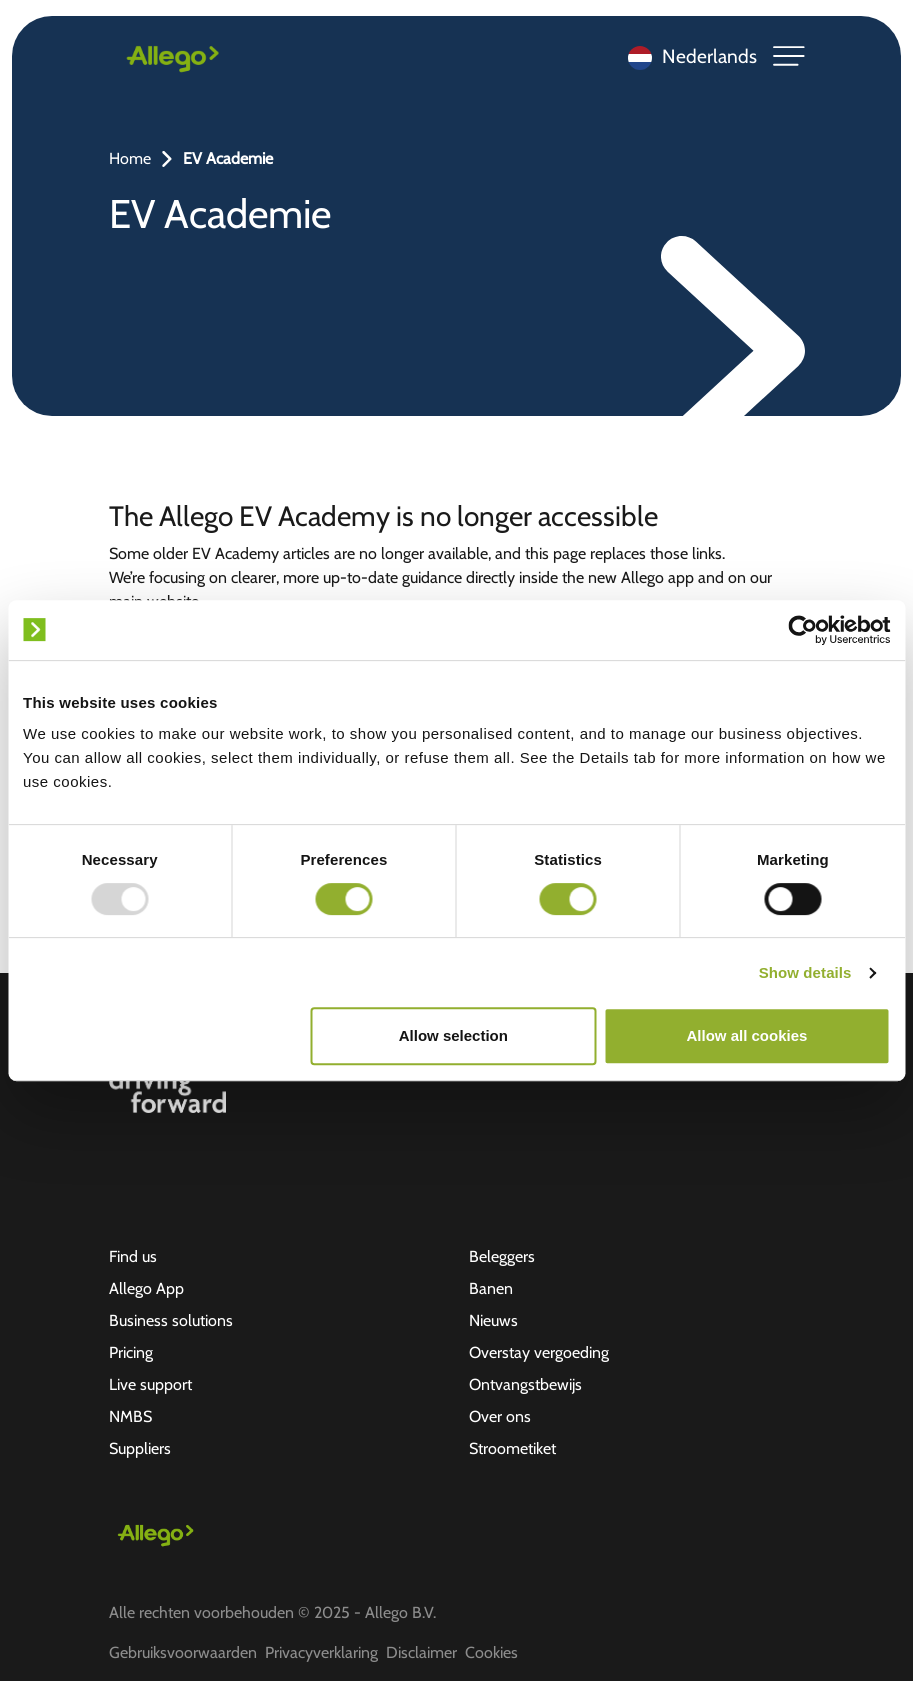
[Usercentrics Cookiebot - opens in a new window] (802, 630)
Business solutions (171, 1320)
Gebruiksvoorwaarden (183, 1652)
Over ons (500, 1416)
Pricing (131, 1352)
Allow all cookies (747, 1035)
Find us (133, 1256)
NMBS (130, 1416)
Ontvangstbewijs (525, 1384)
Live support (150, 1384)
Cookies (491, 1652)
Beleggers (502, 1256)
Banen (491, 1288)
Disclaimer (421, 1652)
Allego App (146, 1288)
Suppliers (140, 1448)
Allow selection (453, 1035)
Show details (805, 972)
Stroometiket (512, 1448)
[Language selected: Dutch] (687, 56)
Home (130, 158)
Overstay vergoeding (539, 1352)
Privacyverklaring (321, 1652)
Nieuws (493, 1320)
